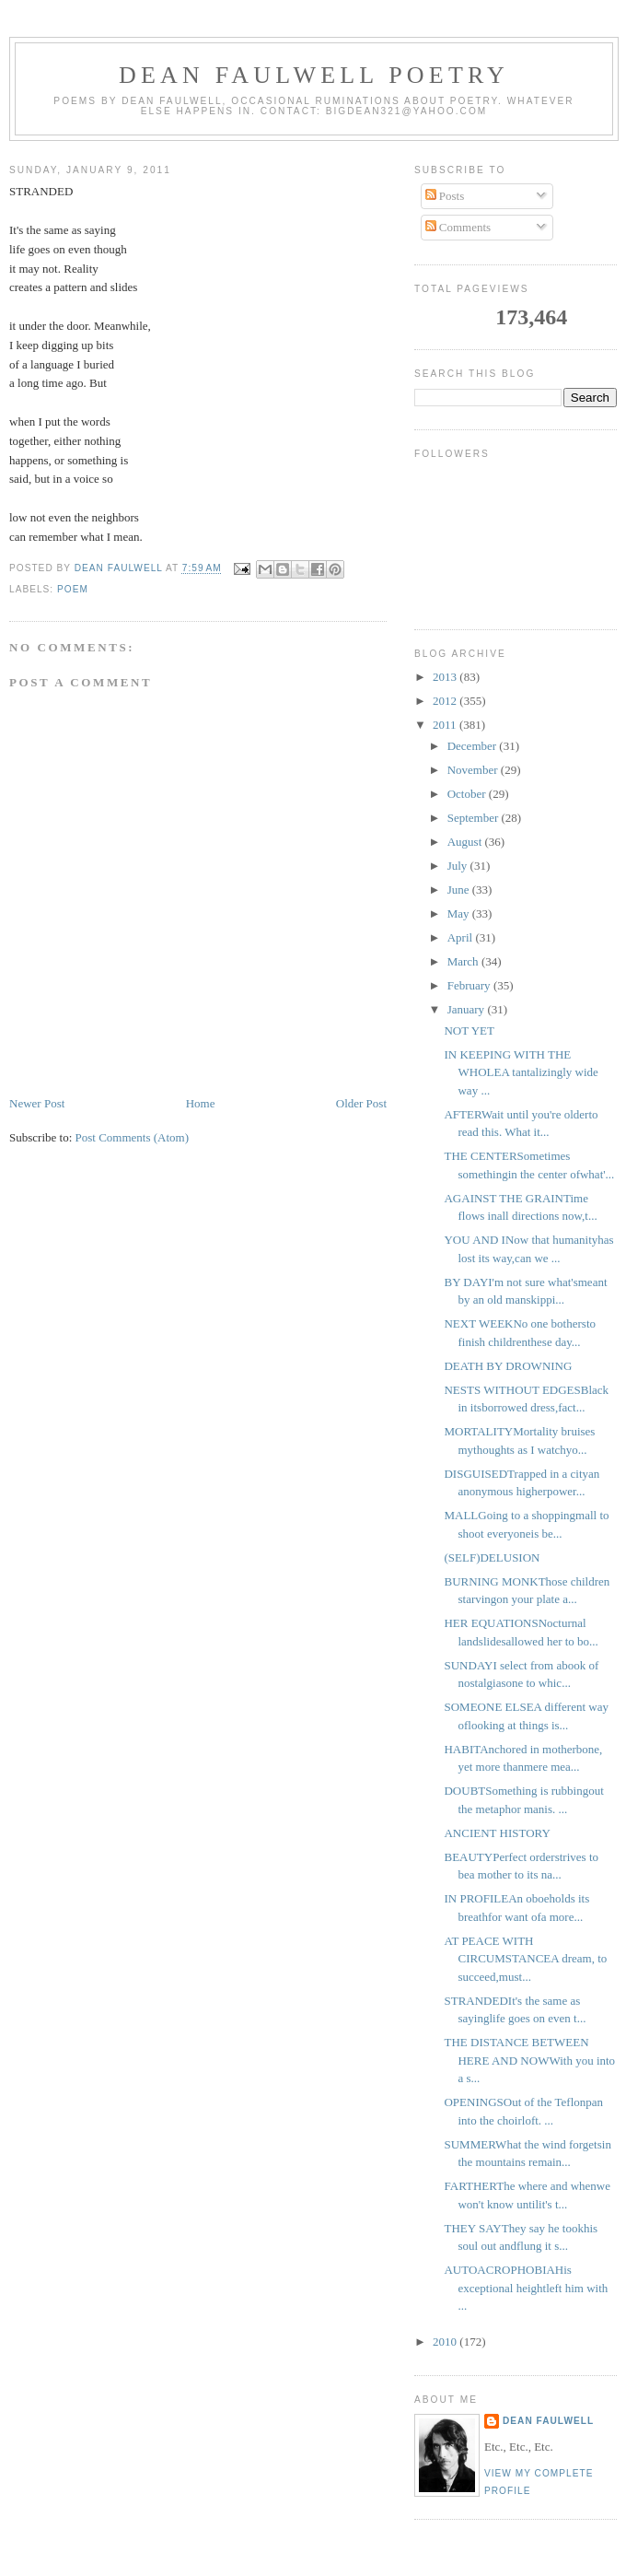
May (459, 913)
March (464, 961)
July (458, 865)
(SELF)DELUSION (491, 1557)
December (473, 746)
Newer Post (36, 1103)
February (470, 985)
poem (72, 589)
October (468, 794)
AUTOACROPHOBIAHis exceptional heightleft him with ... (526, 2288)
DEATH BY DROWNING (508, 1366)
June (459, 889)
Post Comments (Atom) (132, 1137)
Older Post (361, 1103)
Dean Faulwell (548, 2421)
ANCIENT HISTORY (497, 1833)
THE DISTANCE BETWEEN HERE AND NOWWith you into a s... (529, 2060)
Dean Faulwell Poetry (314, 75)
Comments (458, 227)
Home (200, 1103)
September (474, 818)
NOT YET (469, 1030)
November (474, 770)
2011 (446, 725)
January (467, 1009)
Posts (445, 196)
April (461, 937)
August (466, 842)
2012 (446, 701)
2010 (446, 2341)
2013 (446, 677)
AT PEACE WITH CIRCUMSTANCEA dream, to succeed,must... (525, 1959)
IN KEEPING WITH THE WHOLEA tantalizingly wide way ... (520, 1072)
